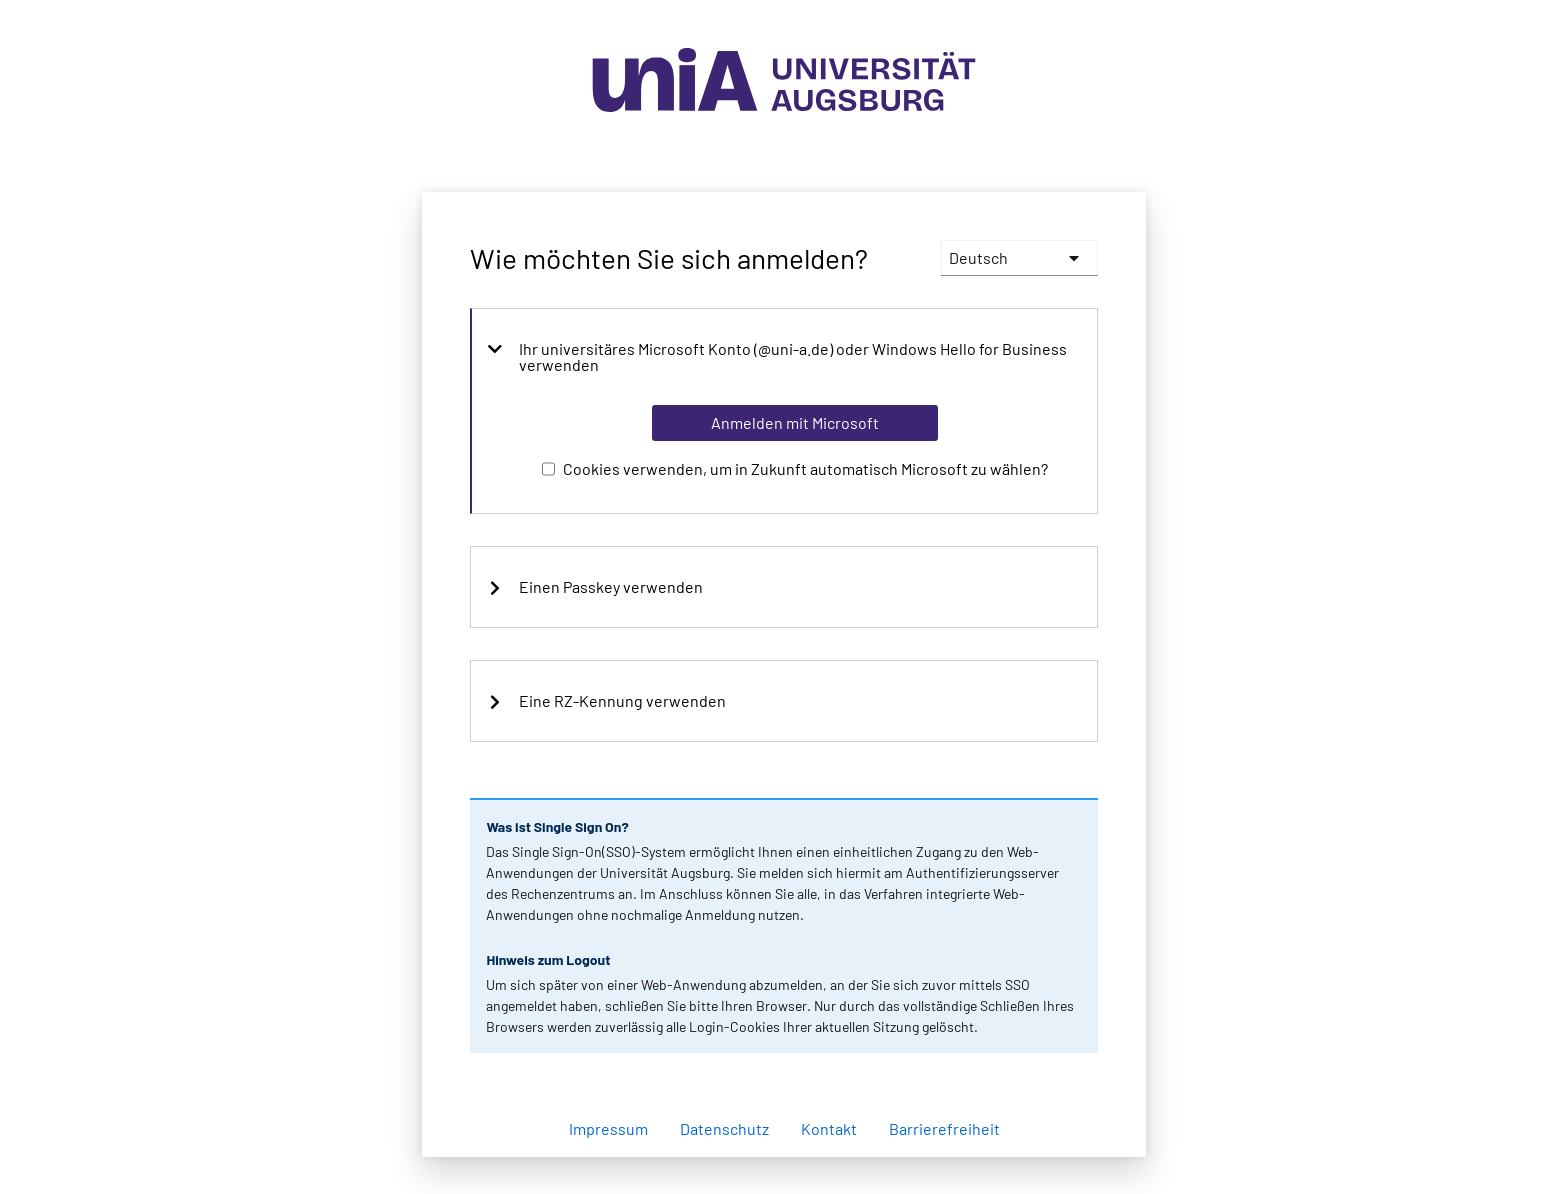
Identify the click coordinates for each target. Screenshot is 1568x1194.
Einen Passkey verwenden (595, 587)
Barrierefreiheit (944, 1128)
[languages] (1019, 258)
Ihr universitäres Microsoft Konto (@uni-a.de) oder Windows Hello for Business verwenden (777, 357)
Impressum (608, 1128)
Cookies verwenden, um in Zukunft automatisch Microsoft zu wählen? (805, 468)
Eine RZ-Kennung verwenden (606, 701)
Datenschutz (724, 1128)
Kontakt (829, 1128)
